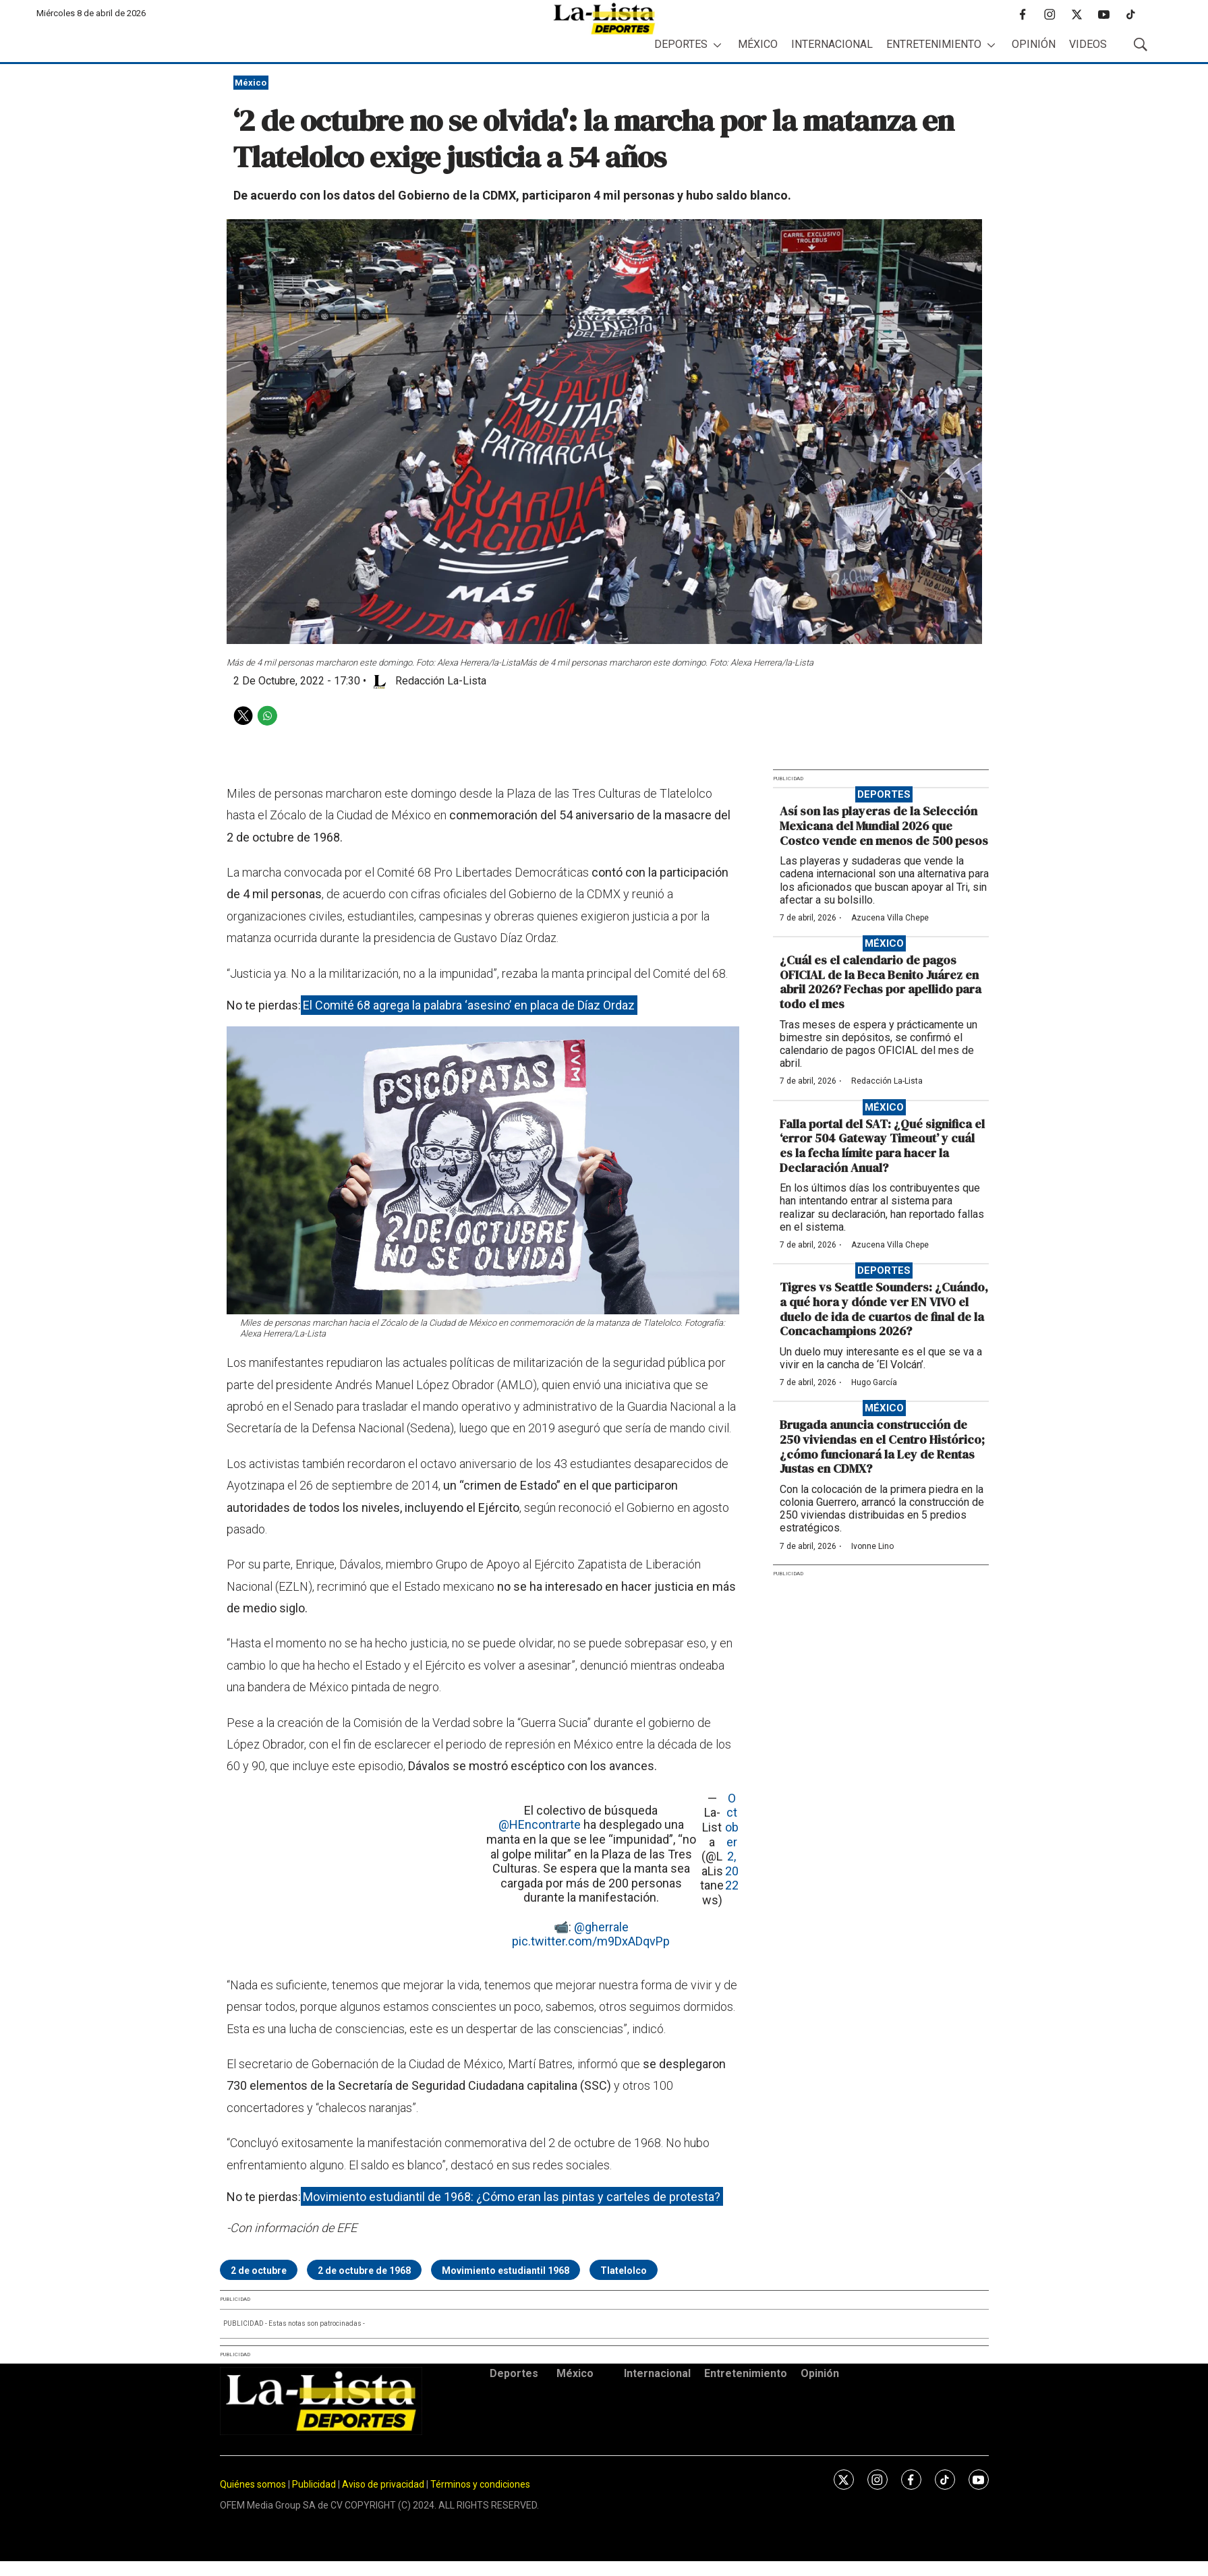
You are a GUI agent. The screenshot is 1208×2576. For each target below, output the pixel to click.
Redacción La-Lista (887, 1081)
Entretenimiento (933, 44)
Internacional (832, 44)
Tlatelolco (623, 2270)
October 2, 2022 (732, 1842)
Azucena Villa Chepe (890, 918)
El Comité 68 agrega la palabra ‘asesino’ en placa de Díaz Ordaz (469, 1005)
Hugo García (874, 1382)
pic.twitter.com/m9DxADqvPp (591, 1941)
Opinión (1034, 44)
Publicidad (315, 2484)
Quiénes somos (253, 2484)
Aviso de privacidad (383, 2484)
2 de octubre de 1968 (364, 2270)
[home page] (604, 18)
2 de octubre (259, 2270)
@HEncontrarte (539, 1824)
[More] (717, 44)
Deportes (681, 44)
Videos (1088, 44)
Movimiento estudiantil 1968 (505, 2270)
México (758, 44)
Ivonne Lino (872, 1546)
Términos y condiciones (480, 2484)
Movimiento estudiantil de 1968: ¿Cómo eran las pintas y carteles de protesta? (511, 2197)
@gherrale (601, 1927)
